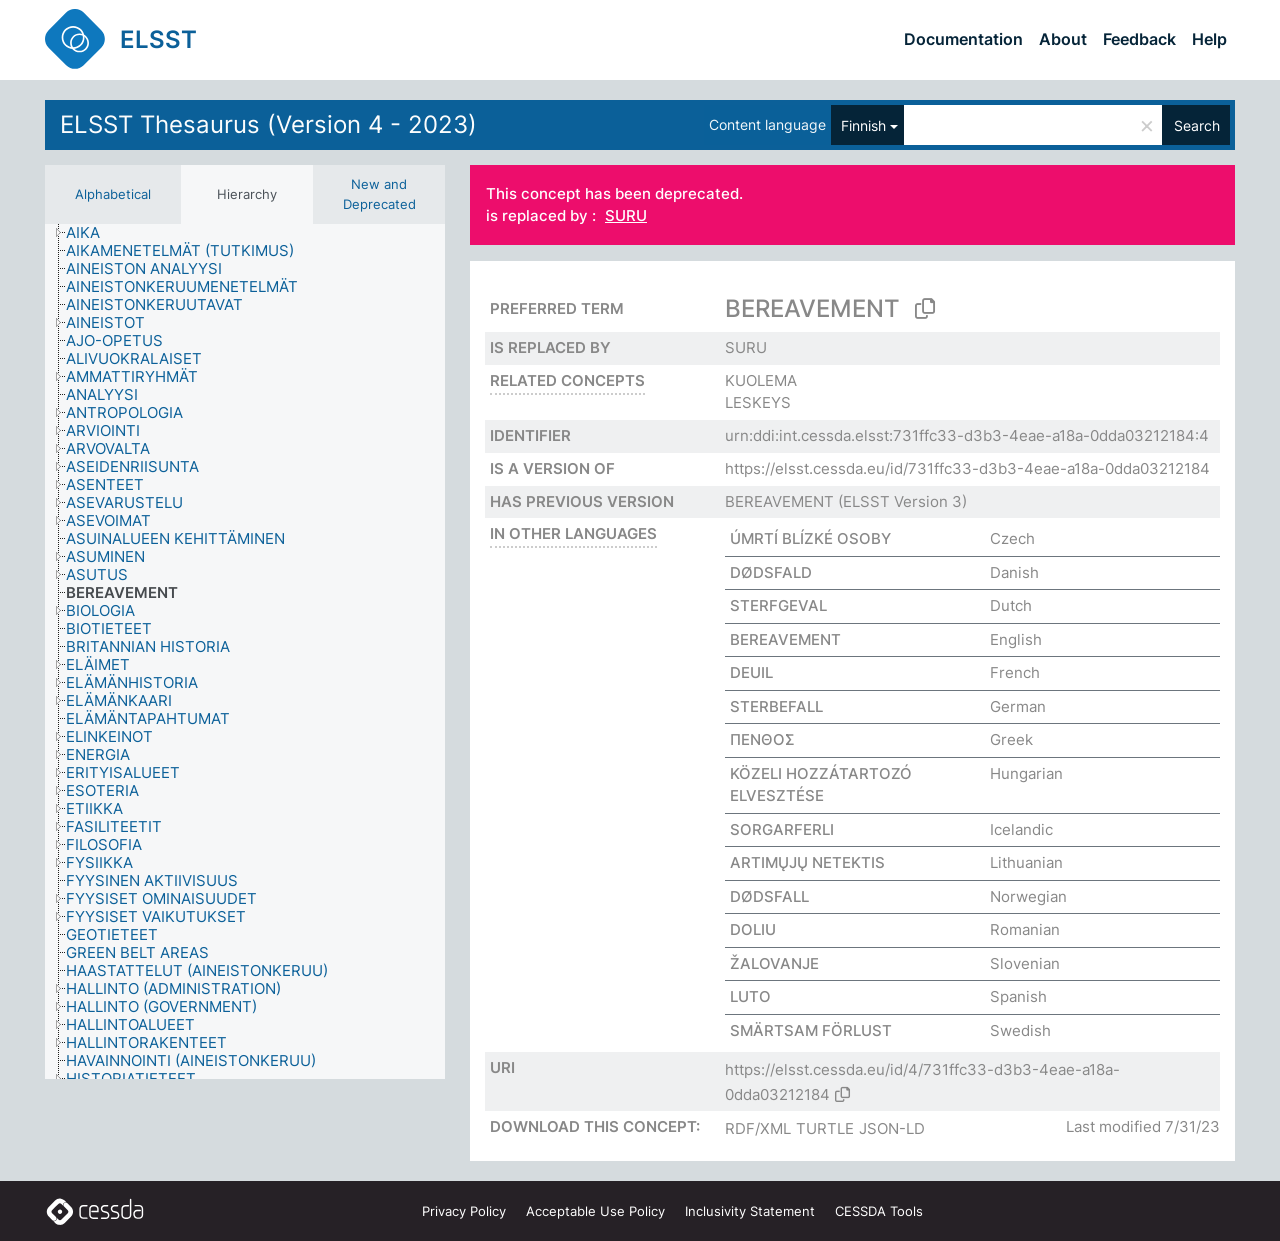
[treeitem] (91, 233)
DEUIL (751, 672)
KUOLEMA (761, 380)
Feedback (1139, 39)
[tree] (245, 651)
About (1063, 39)
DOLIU (753, 929)
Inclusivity (750, 1211)
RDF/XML (758, 1128)
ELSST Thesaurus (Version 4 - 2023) (268, 124)
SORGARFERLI (782, 829)
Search (1197, 125)
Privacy (464, 1211)
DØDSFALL (769, 896)
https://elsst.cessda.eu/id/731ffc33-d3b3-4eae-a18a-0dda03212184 (967, 468)
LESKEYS (758, 402)
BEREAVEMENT (779, 501)
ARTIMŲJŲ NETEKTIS (807, 862)
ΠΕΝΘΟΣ (762, 739)
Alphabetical (113, 194)
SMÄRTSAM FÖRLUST (811, 1030)
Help (1209, 39)
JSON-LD (892, 1128)
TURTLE (825, 1128)
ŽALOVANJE (774, 963)
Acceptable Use (595, 1211)
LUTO (750, 996)
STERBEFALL (776, 706)
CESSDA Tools (879, 1211)
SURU (626, 216)
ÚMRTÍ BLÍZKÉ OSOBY (810, 538)
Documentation (963, 39)
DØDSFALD (771, 572)
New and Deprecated (379, 194)
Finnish (863, 125)
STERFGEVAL (778, 605)
